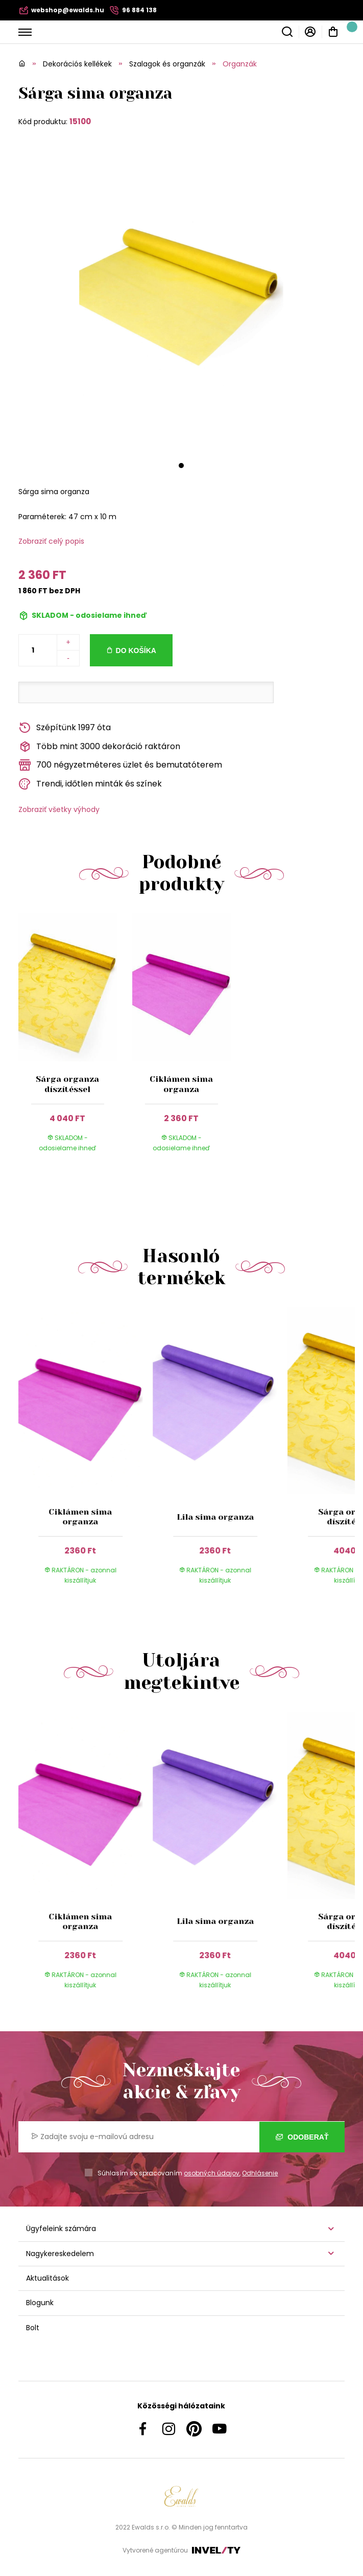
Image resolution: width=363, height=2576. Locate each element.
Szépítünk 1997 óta (64, 728)
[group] (85, 1455)
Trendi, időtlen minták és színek (90, 784)
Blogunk (40, 2302)
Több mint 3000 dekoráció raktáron (99, 746)
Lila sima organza (215, 1517)
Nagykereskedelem (60, 2253)
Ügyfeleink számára (61, 2228)
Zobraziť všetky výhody (59, 809)
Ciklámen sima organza (181, 1084)
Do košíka (136, 650)
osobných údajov (211, 2173)
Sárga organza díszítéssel (67, 1084)
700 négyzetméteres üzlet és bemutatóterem (120, 765)
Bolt (32, 2328)
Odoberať (302, 2137)
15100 (80, 121)
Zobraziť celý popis (51, 541)
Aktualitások (47, 2278)
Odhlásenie (260, 2173)
